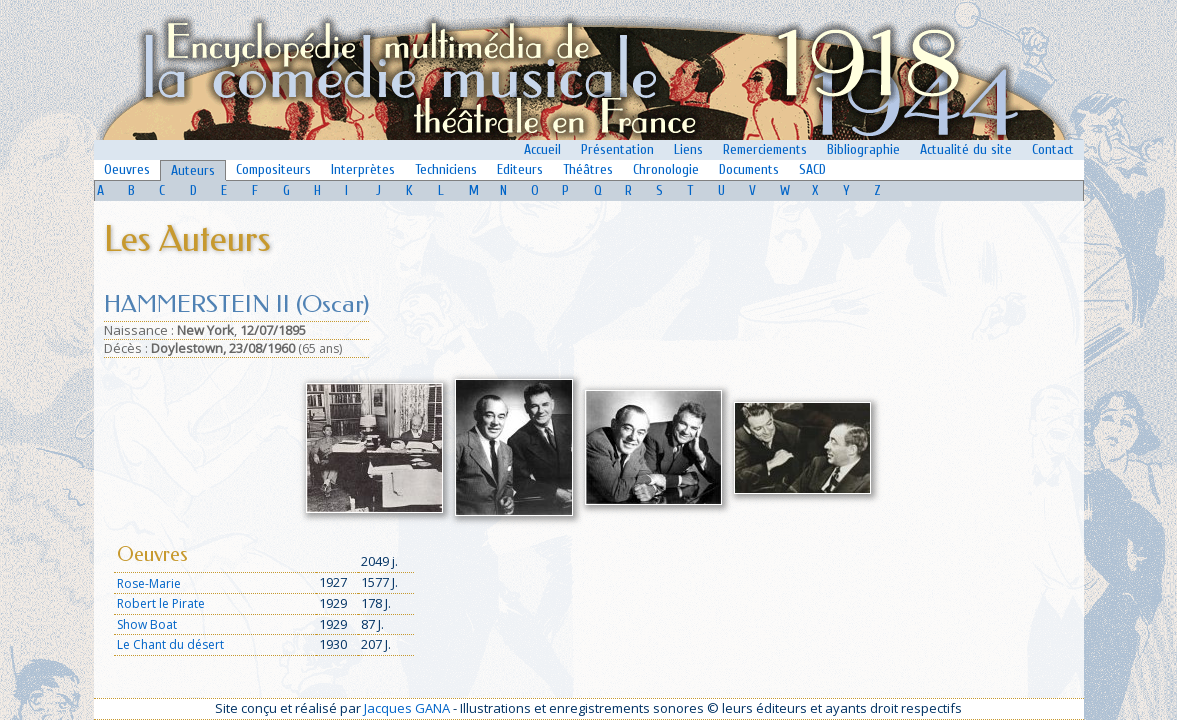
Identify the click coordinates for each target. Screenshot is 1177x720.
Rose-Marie (149, 583)
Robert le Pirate (161, 603)
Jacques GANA (407, 708)
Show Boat (147, 624)
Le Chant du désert (170, 644)
